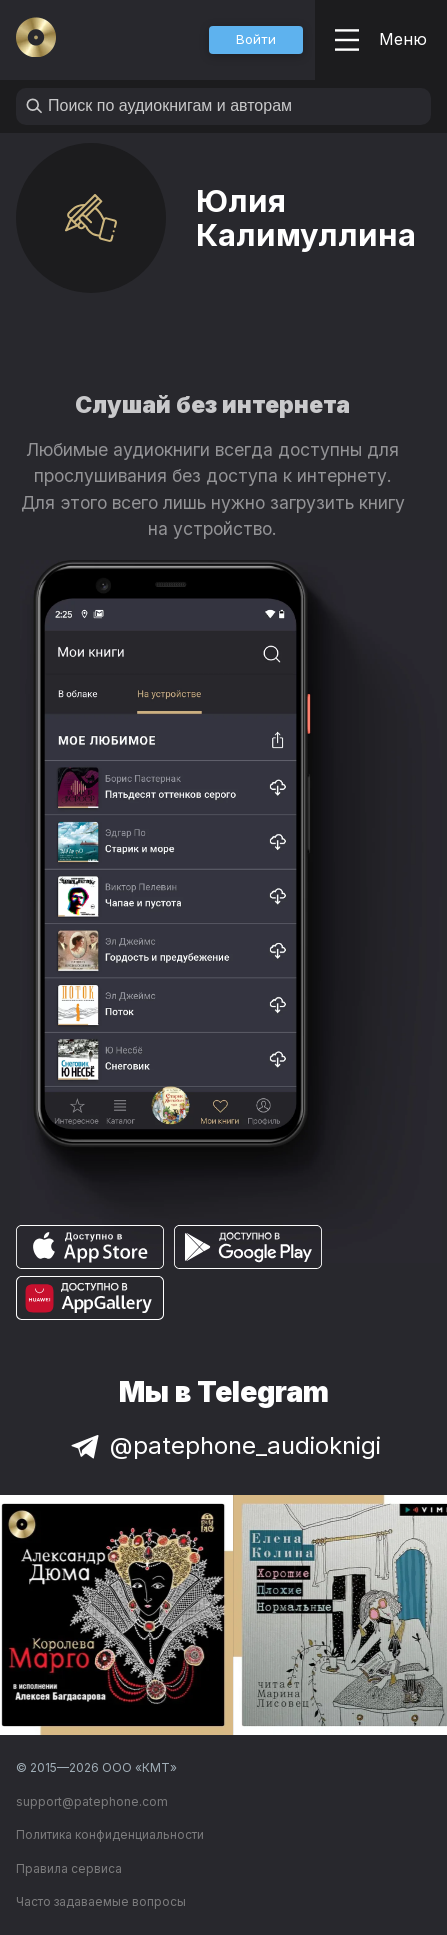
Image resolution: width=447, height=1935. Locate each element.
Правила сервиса (69, 1868)
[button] (256, 40)
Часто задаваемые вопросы (101, 1901)
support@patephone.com (92, 1801)
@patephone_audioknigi (224, 1445)
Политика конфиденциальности (110, 1834)
